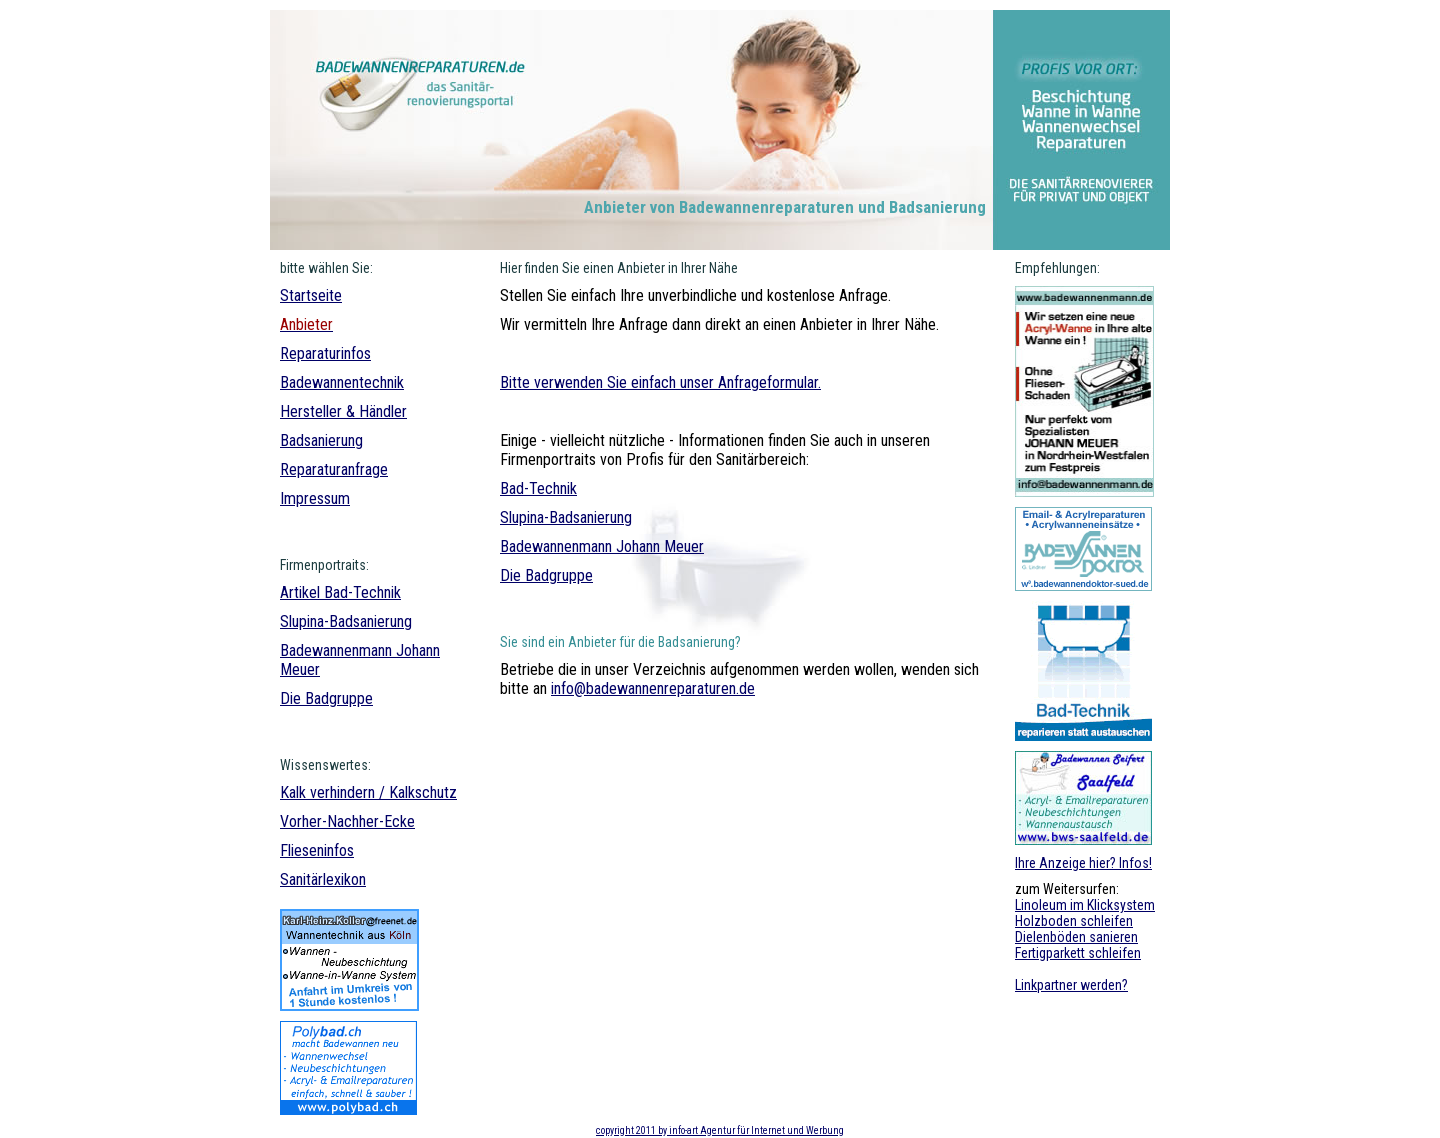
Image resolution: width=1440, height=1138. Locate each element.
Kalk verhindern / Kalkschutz (368, 792)
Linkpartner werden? (1071, 985)
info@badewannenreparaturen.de (653, 688)
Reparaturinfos (325, 353)
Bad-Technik (362, 592)
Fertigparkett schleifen (1078, 953)
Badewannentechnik (342, 382)
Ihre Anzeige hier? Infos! (1083, 863)
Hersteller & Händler (343, 411)
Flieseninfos (317, 850)
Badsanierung (321, 440)
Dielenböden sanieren (1076, 937)
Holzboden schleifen (1074, 921)
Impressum (315, 498)
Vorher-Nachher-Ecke (347, 821)
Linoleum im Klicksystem (1085, 905)
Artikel (302, 592)
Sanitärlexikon (323, 879)
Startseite (311, 295)
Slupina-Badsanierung (346, 621)
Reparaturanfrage (334, 469)
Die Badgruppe (326, 698)
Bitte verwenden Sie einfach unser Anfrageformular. (660, 382)
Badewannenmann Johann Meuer (602, 546)
